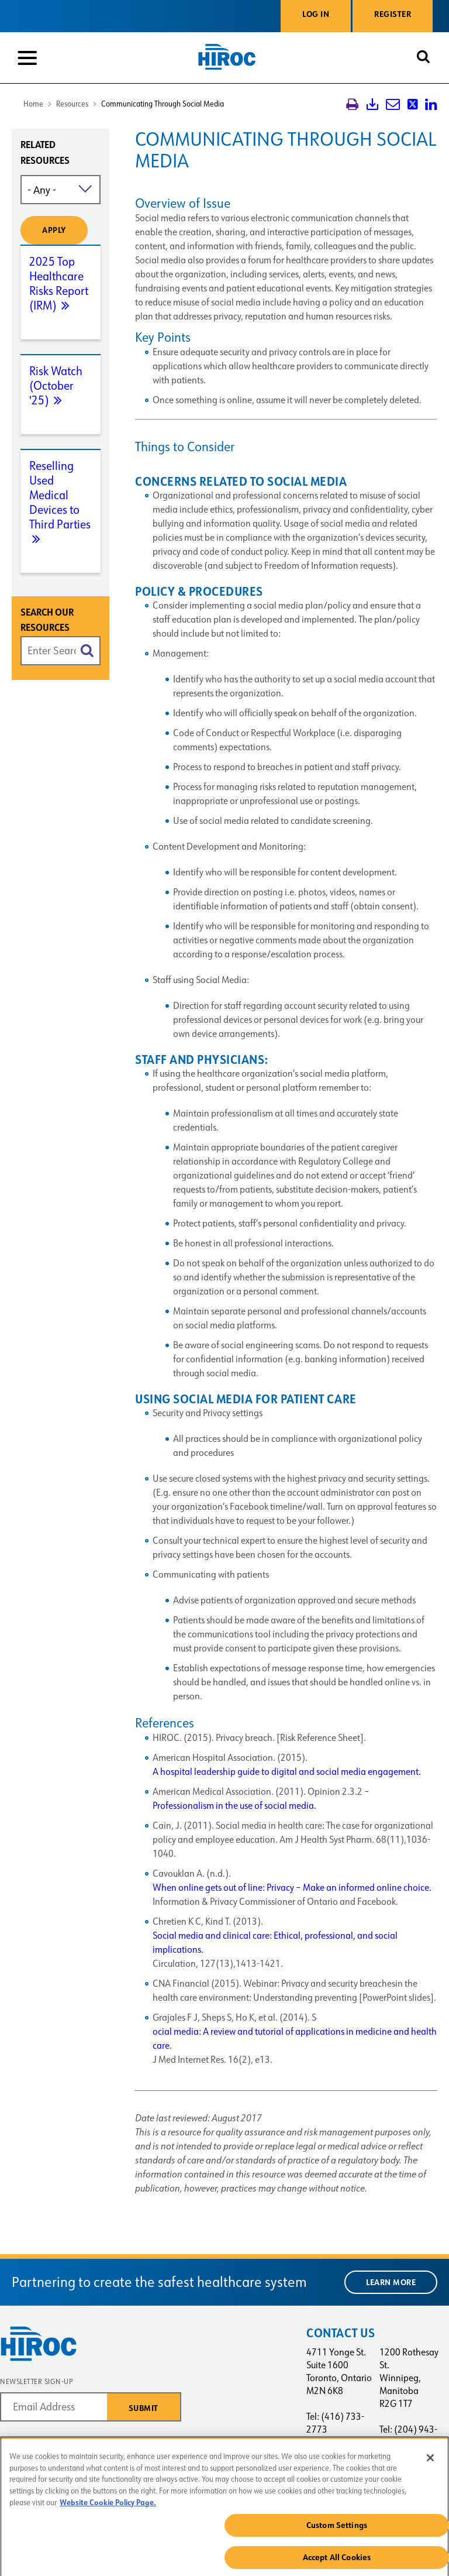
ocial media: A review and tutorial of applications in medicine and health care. (295, 2038)
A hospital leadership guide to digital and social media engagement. (287, 1771)
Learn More (391, 2282)
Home (33, 103)
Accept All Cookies (337, 2562)
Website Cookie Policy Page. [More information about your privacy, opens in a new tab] (108, 2506)
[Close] (430, 2462)
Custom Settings (336, 2530)
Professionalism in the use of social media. (234, 1805)
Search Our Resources (47, 620)
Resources (72, 103)
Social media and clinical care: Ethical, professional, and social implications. (275, 1942)
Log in (315, 14)
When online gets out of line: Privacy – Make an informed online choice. (292, 1887)
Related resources (45, 152)
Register (392, 14)
